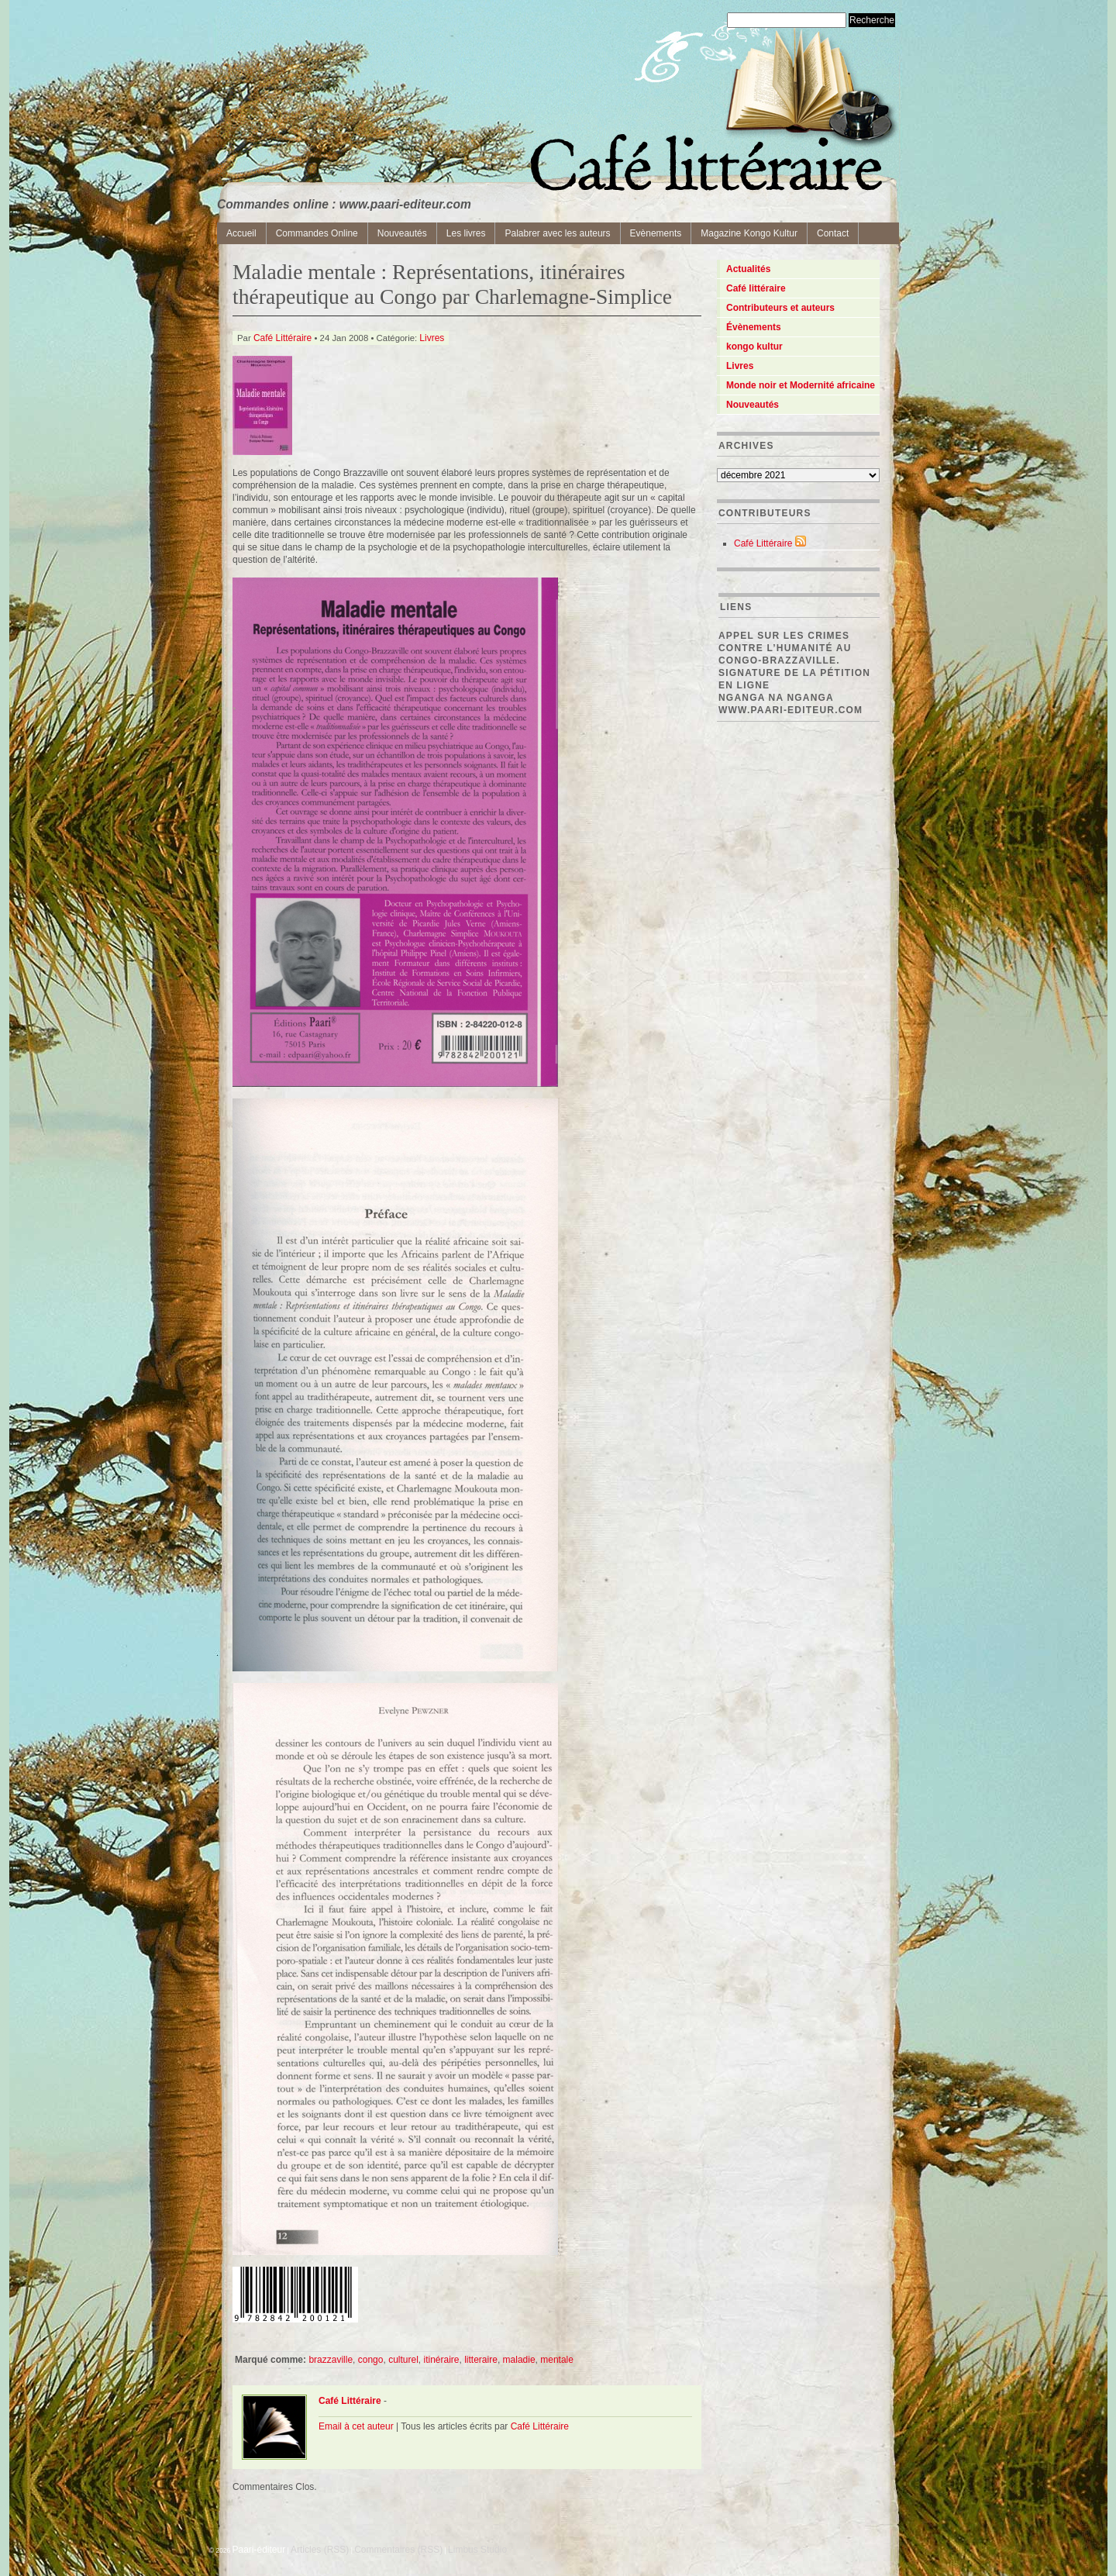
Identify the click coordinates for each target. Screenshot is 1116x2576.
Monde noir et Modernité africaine (800, 385)
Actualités (748, 269)
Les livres (466, 233)
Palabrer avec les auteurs (557, 233)
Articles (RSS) (320, 2549)
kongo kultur (754, 346)
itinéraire (441, 2359)
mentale (557, 2359)
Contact (833, 233)
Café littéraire (756, 288)
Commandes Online (317, 233)
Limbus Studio (477, 2549)
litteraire (481, 2359)
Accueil (241, 233)
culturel (403, 2359)
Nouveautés (402, 233)
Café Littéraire (282, 338)
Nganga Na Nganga (776, 697)
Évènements (753, 327)
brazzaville (330, 2359)
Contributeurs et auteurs (780, 307)
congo (371, 2359)
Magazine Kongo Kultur (749, 233)
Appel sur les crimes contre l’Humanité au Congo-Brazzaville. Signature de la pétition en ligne (794, 660)
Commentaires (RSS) (398, 2549)
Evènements (656, 233)
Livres (431, 338)
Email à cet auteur (356, 2426)
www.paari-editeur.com (790, 710)
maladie (519, 2359)
